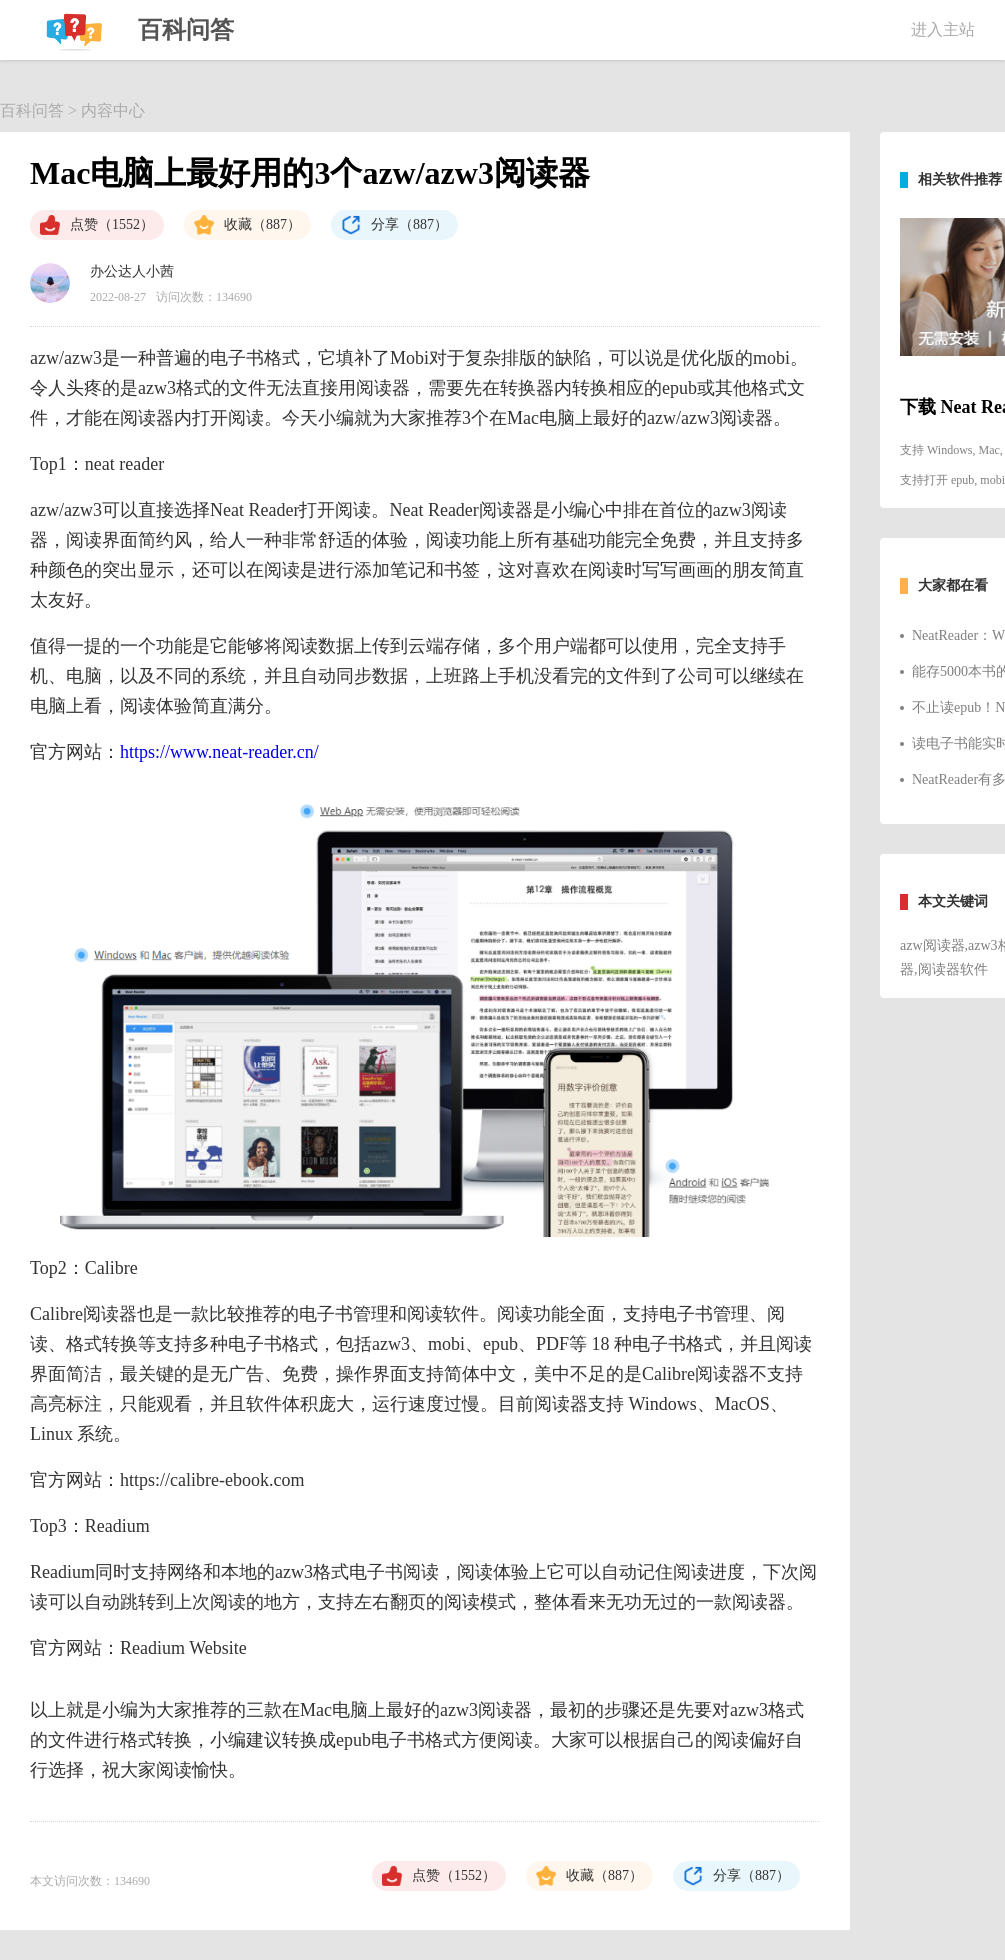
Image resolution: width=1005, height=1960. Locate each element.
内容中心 (113, 110)
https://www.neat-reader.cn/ (219, 752)
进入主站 (943, 29)
